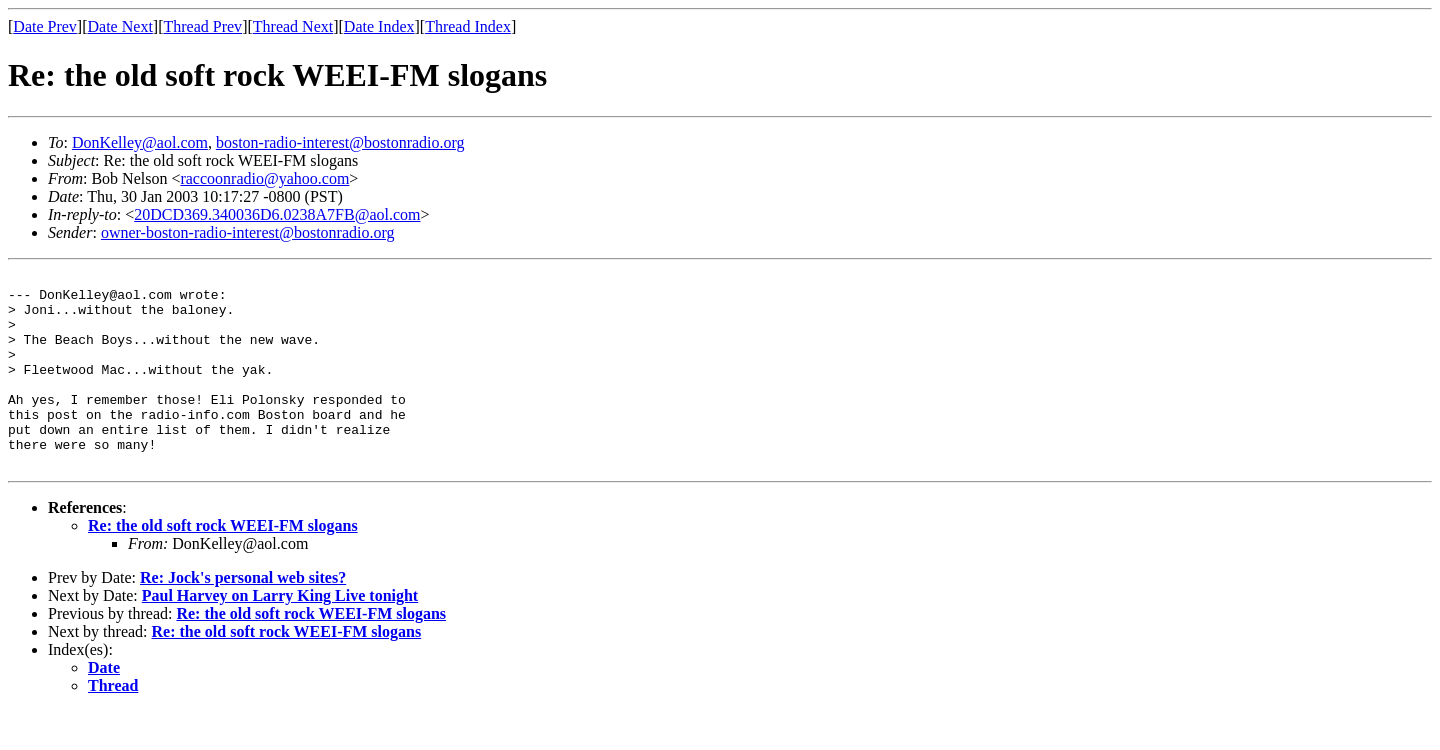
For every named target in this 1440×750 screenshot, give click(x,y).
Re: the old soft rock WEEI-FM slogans (223, 564)
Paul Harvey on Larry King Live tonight (280, 634)
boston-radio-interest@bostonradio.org (340, 142)
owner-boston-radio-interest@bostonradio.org (248, 232)
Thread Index (468, 26)
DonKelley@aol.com (140, 142)
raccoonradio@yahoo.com (264, 178)
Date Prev (45, 26)
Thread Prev (202, 26)
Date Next (120, 26)
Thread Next (293, 26)
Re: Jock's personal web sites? (243, 616)
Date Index (379, 26)
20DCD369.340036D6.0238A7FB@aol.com (277, 214)
